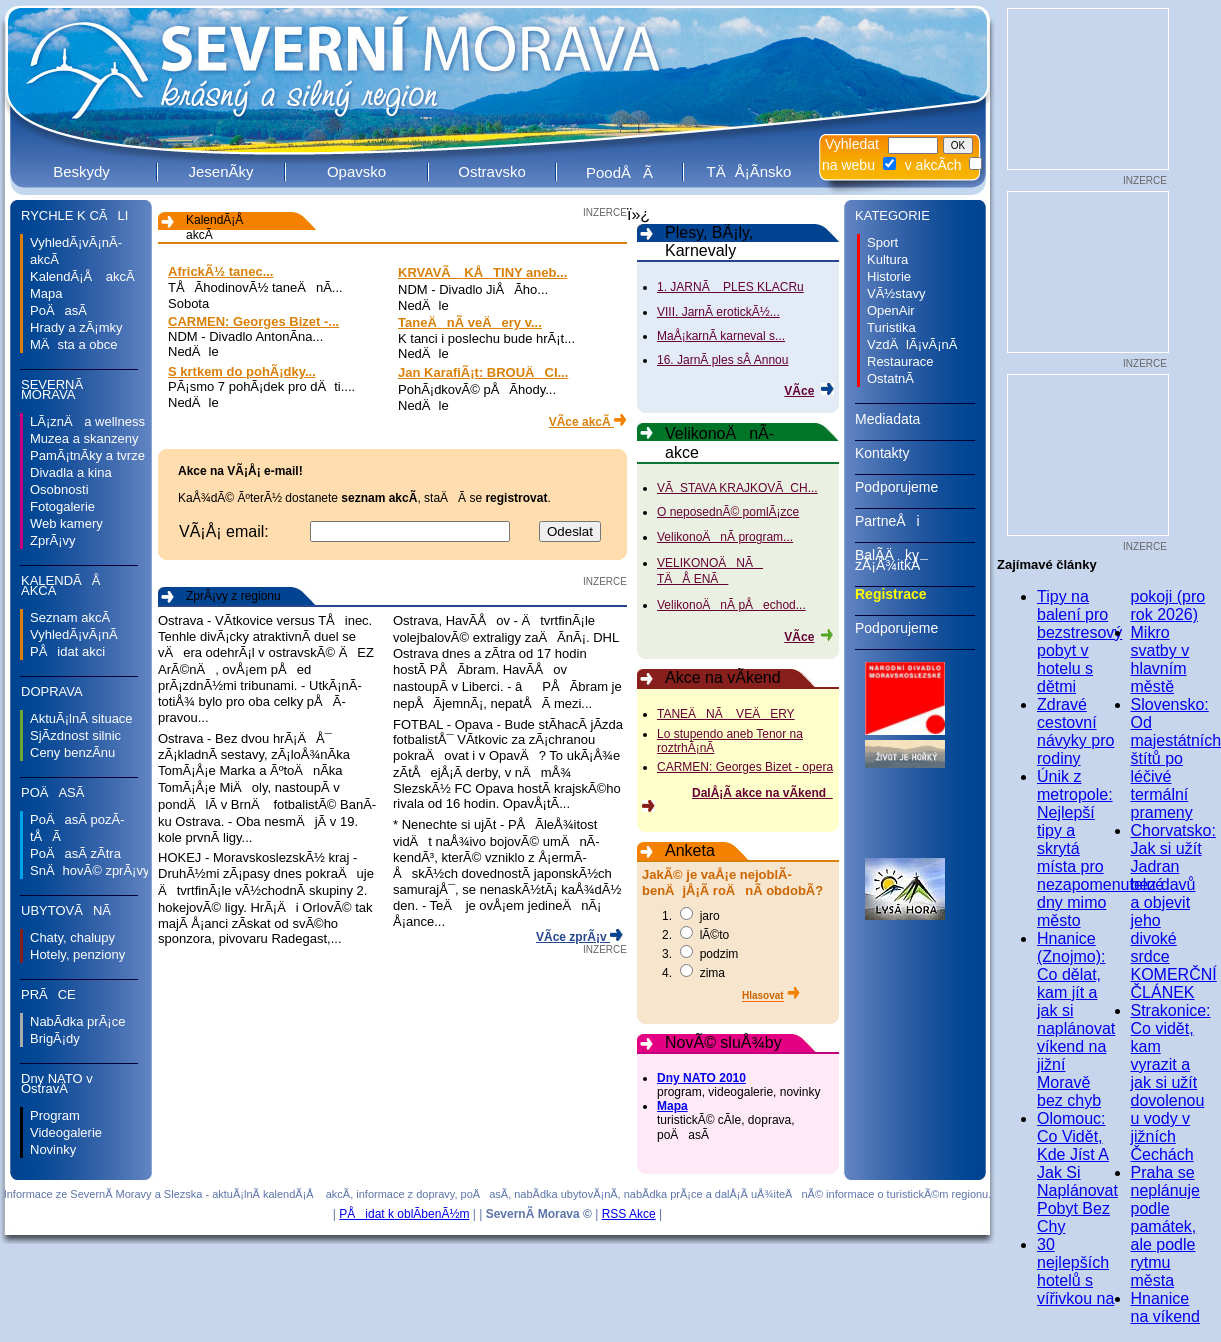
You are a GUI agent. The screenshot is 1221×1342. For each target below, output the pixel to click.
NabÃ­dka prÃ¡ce (77, 1021)
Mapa (46, 293)
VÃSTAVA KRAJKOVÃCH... (737, 488)
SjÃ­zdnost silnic (75, 735)
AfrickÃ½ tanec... (221, 271)
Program (55, 1115)
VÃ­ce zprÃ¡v (573, 937)
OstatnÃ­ (890, 378)
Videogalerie (66, 1132)
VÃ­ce (799, 391)
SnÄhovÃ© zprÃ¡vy (89, 870)
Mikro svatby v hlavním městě (1160, 659)
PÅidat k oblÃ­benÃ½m (404, 1214)
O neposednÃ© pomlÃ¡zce (728, 512)
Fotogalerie (62, 506)
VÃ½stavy (896, 293)
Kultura (887, 259)
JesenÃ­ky (220, 171)
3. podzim (700, 954)
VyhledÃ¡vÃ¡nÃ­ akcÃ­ (76, 251)
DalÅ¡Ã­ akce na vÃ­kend (762, 793)
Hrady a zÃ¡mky (76, 327)
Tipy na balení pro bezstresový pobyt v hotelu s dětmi (1079, 641)
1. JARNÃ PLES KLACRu (730, 287)
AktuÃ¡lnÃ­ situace (81, 718)
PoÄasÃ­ (58, 310)
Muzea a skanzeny (84, 438)
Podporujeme (915, 494)
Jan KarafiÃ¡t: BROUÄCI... (483, 372)
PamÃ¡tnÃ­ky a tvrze (87, 455)
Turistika (891, 327)
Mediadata (915, 426)
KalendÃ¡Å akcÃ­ (82, 276)
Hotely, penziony (77, 954)
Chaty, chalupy (72, 937)
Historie (889, 276)
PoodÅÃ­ (619, 172)
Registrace (915, 601)
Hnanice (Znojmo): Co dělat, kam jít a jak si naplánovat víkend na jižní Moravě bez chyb (1076, 1019)
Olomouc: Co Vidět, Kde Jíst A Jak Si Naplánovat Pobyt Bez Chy (1077, 1172)
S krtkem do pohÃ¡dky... (242, 371)
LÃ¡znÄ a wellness (87, 421)
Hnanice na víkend (1165, 1307)
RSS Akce (629, 1214)
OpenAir (891, 310)
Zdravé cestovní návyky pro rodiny (1075, 731)
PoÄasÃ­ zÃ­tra (75, 853)
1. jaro (691, 916)
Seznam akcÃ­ (70, 617)
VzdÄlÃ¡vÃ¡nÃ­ (912, 344)
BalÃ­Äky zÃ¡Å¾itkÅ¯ (915, 567)
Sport (882, 242)
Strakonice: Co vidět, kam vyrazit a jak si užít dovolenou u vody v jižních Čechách (1171, 1082)
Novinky (53, 1149)
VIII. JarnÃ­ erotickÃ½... (718, 312)
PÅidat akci (67, 651)
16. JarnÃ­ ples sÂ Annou (722, 360)
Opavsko (356, 171)
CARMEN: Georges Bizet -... (253, 321)
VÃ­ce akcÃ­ (581, 422)
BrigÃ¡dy (55, 1038)
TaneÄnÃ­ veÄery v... (470, 322)
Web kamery (66, 523)
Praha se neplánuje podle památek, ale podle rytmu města (1165, 1226)
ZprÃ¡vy (53, 540)
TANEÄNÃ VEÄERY (726, 714)
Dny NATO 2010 (701, 1078)
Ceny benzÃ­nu (72, 752)
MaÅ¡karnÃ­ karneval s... (721, 336)
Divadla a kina (71, 472)
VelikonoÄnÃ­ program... (725, 537)
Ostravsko (492, 171)
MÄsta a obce (74, 344)
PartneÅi (915, 528)
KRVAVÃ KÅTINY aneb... (482, 272)
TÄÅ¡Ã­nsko (749, 171)
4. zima (693, 973)
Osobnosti (59, 489)
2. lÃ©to (695, 935)
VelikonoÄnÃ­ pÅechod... (731, 605)
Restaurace (900, 361)
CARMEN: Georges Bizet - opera (745, 767)
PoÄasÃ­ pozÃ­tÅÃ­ (77, 828)
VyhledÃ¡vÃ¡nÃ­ (74, 634)
